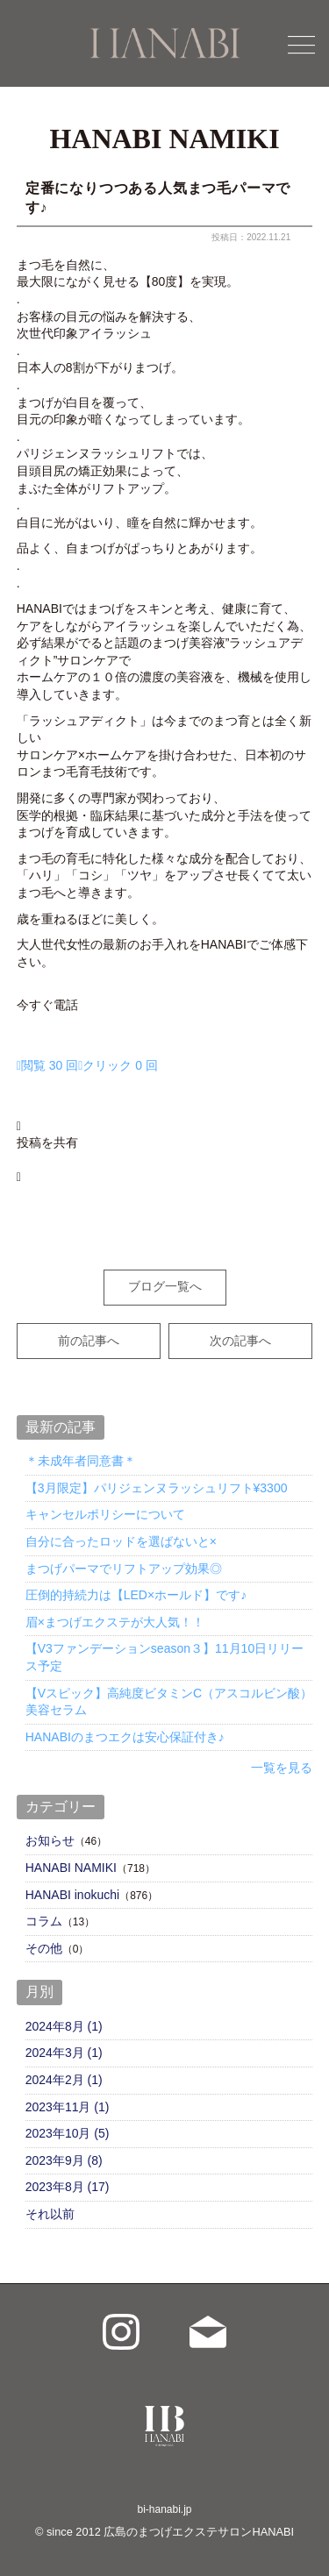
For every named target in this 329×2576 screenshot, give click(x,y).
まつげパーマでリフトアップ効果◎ (123, 1569)
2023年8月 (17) (67, 2187)
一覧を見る (281, 1768)
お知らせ (50, 1840)
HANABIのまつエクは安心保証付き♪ (125, 1737)
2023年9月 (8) (64, 2160)
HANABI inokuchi (72, 1895)
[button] (165, 1117)
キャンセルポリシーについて (105, 1514)
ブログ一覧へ (165, 1286)
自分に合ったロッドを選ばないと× (121, 1541)
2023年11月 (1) (67, 2107)
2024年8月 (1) (64, 2026)
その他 (43, 1948)
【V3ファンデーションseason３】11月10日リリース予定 (164, 1657)
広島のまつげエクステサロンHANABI (199, 2531)
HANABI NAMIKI (71, 1868)
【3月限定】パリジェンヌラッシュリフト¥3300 (156, 1488)
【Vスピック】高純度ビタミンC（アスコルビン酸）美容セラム (168, 1702)
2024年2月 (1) (64, 2080)
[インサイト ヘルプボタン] (87, 1065)
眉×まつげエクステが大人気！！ (114, 1622)
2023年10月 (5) (67, 2133)
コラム (43, 1921)
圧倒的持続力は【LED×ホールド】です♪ (136, 1595)
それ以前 (50, 2214)
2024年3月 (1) (64, 2053)
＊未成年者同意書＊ (80, 1461)
